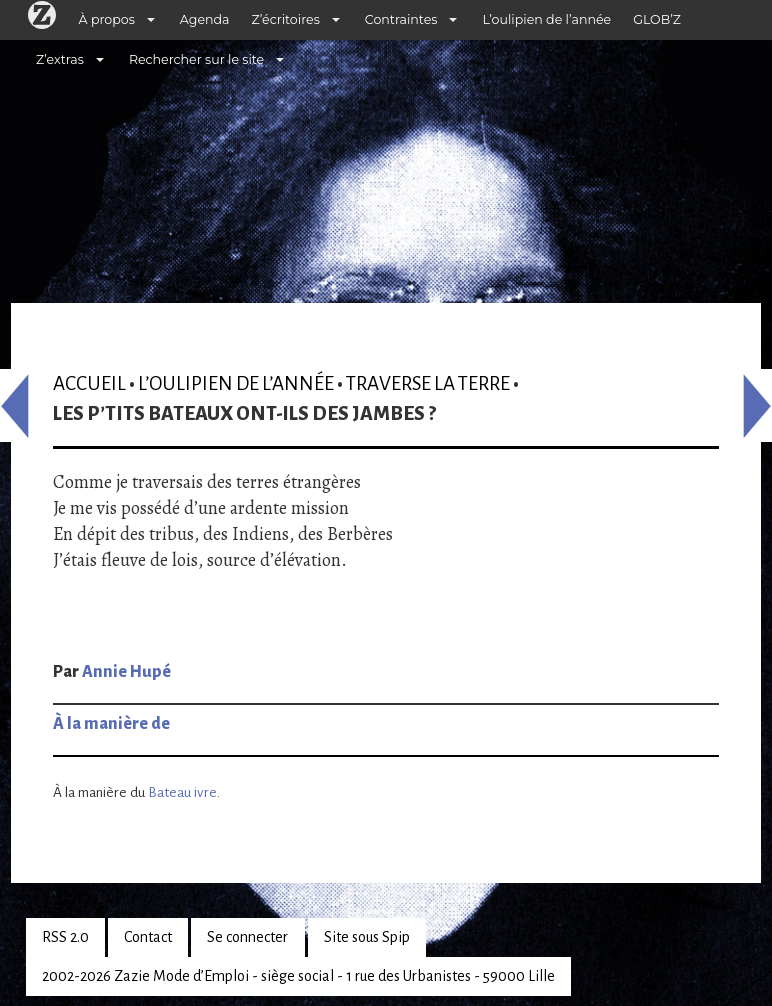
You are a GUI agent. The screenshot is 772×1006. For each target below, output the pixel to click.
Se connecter (247, 937)
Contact (148, 937)
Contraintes (401, 19)
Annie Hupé (126, 672)
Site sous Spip (367, 937)
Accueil (89, 383)
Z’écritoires (286, 19)
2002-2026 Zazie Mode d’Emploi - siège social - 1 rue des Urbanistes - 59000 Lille (298, 976)
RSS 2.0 (65, 937)
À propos (107, 19)
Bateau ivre (182, 792)
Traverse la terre (428, 383)
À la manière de (111, 724)
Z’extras (60, 59)
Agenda (205, 19)
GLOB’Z (657, 19)
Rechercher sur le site (196, 59)
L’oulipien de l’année (546, 19)
